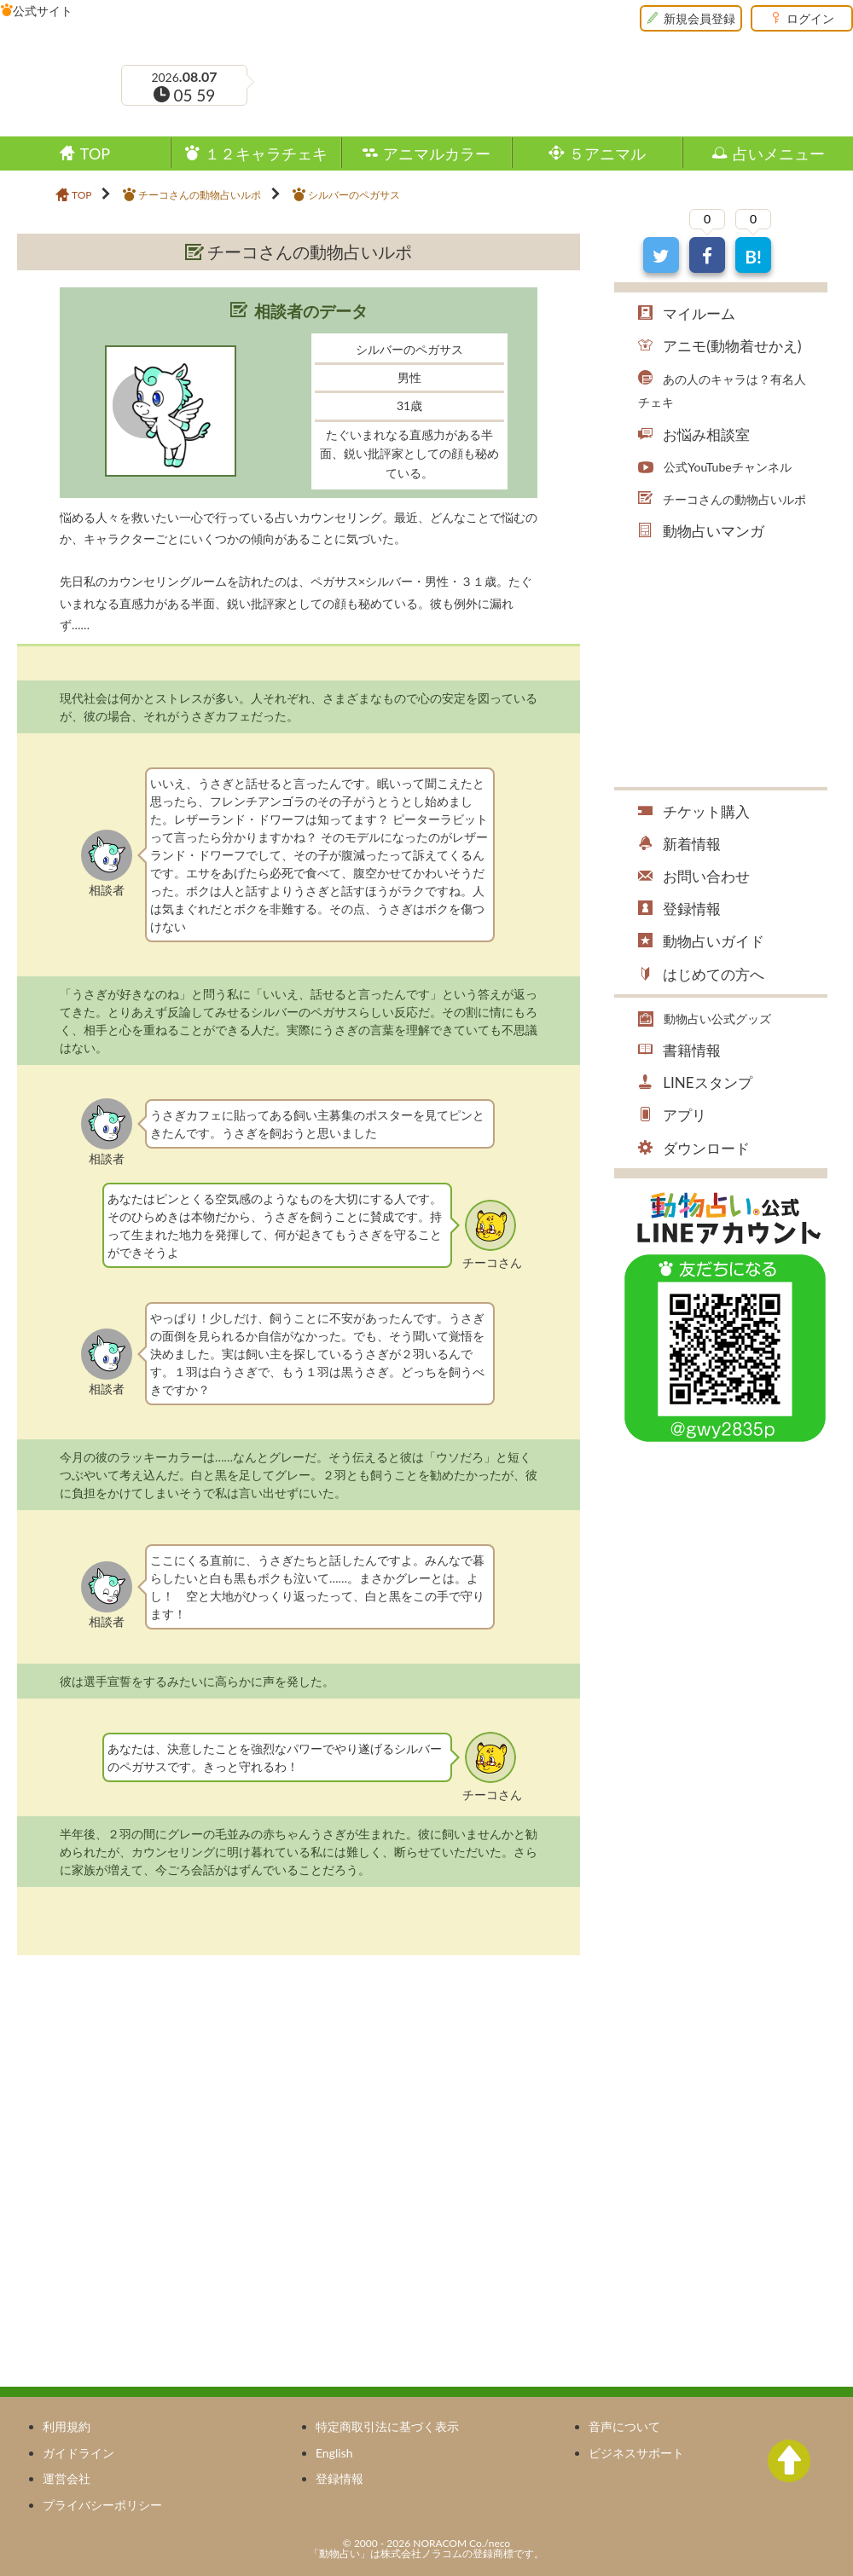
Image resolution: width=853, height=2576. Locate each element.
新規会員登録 (699, 18)
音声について (624, 2426)
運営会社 (66, 2478)
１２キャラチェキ (266, 153)
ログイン (810, 18)
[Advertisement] (160, 2091)
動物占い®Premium (114, 38)
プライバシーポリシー (102, 2505)
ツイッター (673, 116)
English (334, 2453)
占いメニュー (779, 153)
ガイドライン (78, 2453)
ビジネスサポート (636, 2453)
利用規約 (66, 2426)
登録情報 (339, 2478)
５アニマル (607, 153)
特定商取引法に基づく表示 (387, 2426)
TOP (95, 153)
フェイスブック (650, 116)
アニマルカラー (436, 153)
